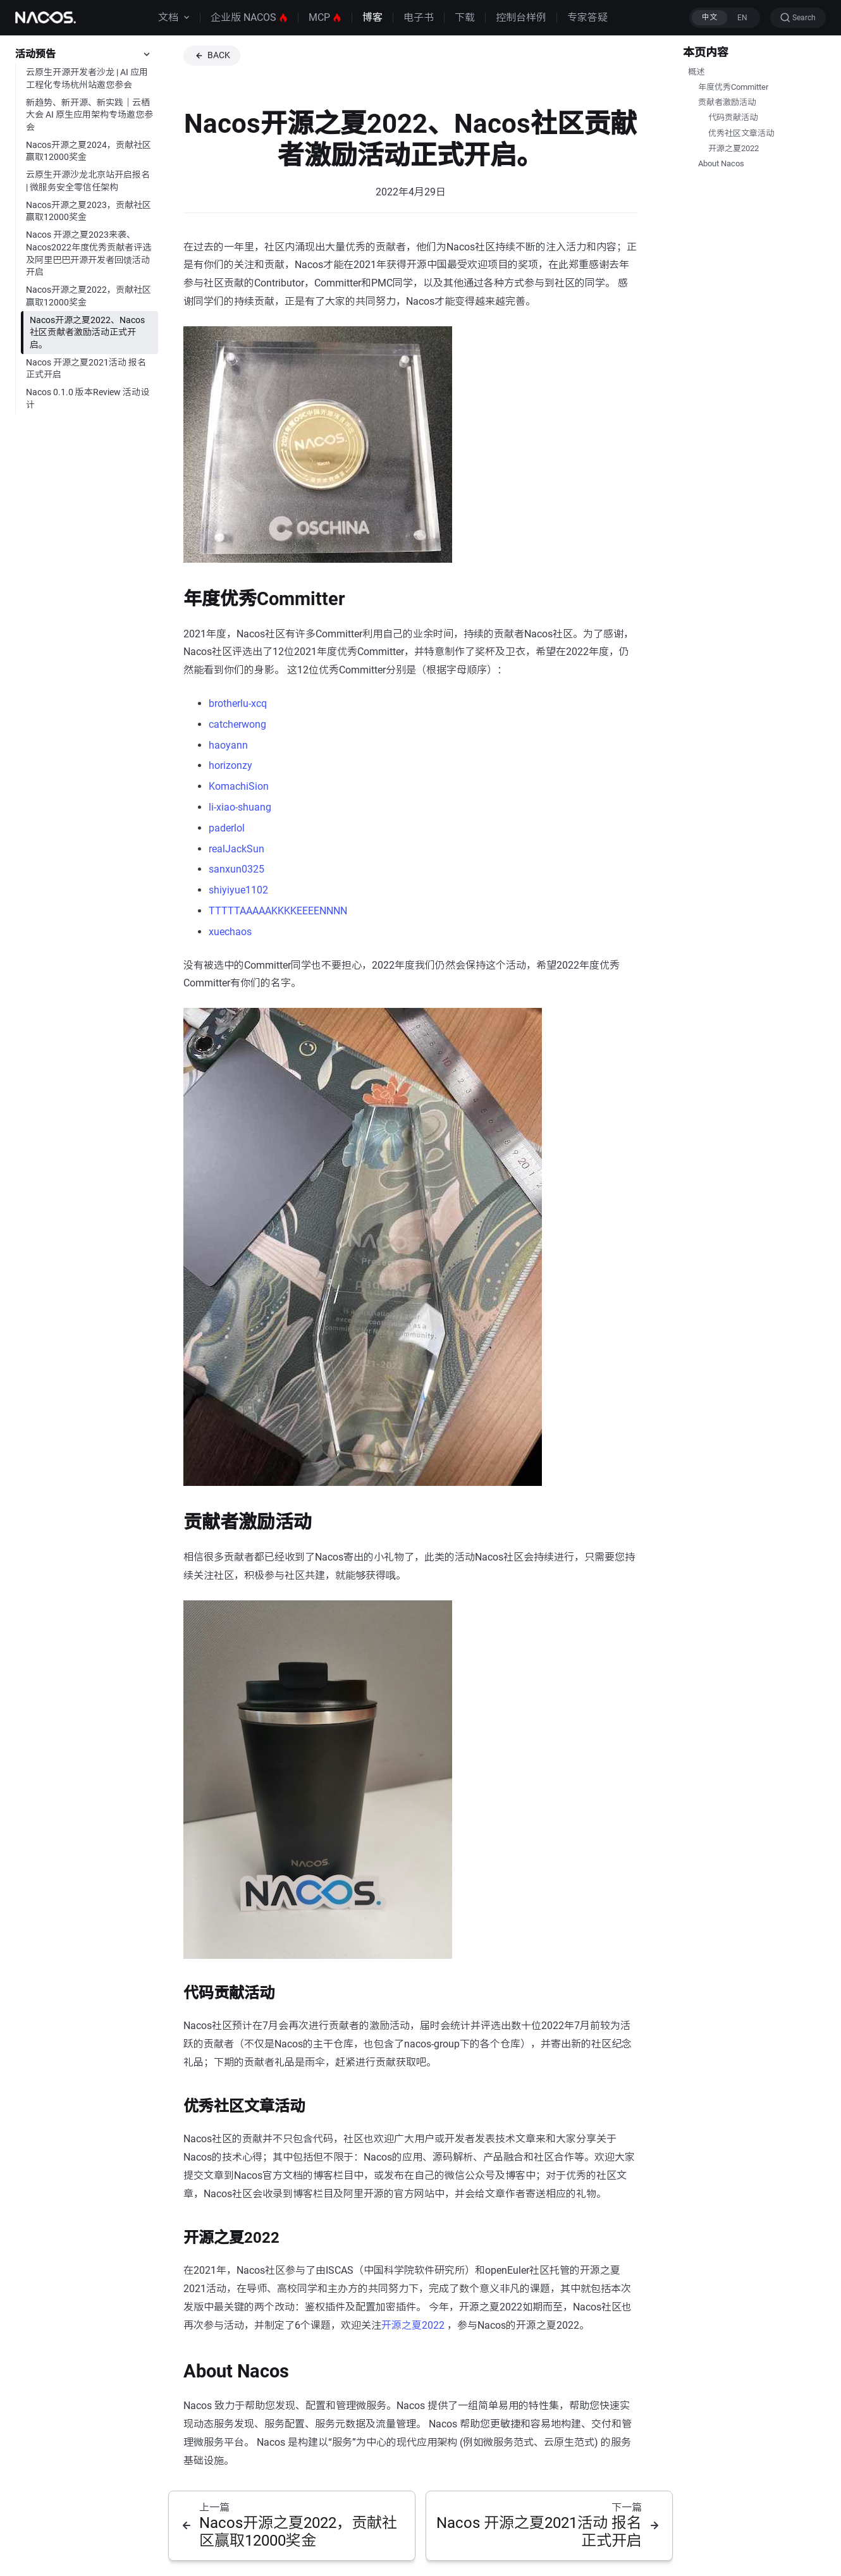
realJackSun (236, 849)
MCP (325, 17)
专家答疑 (587, 17)
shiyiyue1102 (238, 890)
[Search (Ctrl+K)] (798, 18)
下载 (465, 17)
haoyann (228, 745)
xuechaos (230, 932)
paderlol (227, 828)
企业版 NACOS (249, 17)
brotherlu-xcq (238, 703)
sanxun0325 (236, 869)
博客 (372, 17)
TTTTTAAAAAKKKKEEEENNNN (278, 911)
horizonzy (230, 765)
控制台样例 (521, 17)
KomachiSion (239, 786)
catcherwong (237, 724)
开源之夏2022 (413, 2325)
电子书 (418, 17)
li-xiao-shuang (240, 807)
